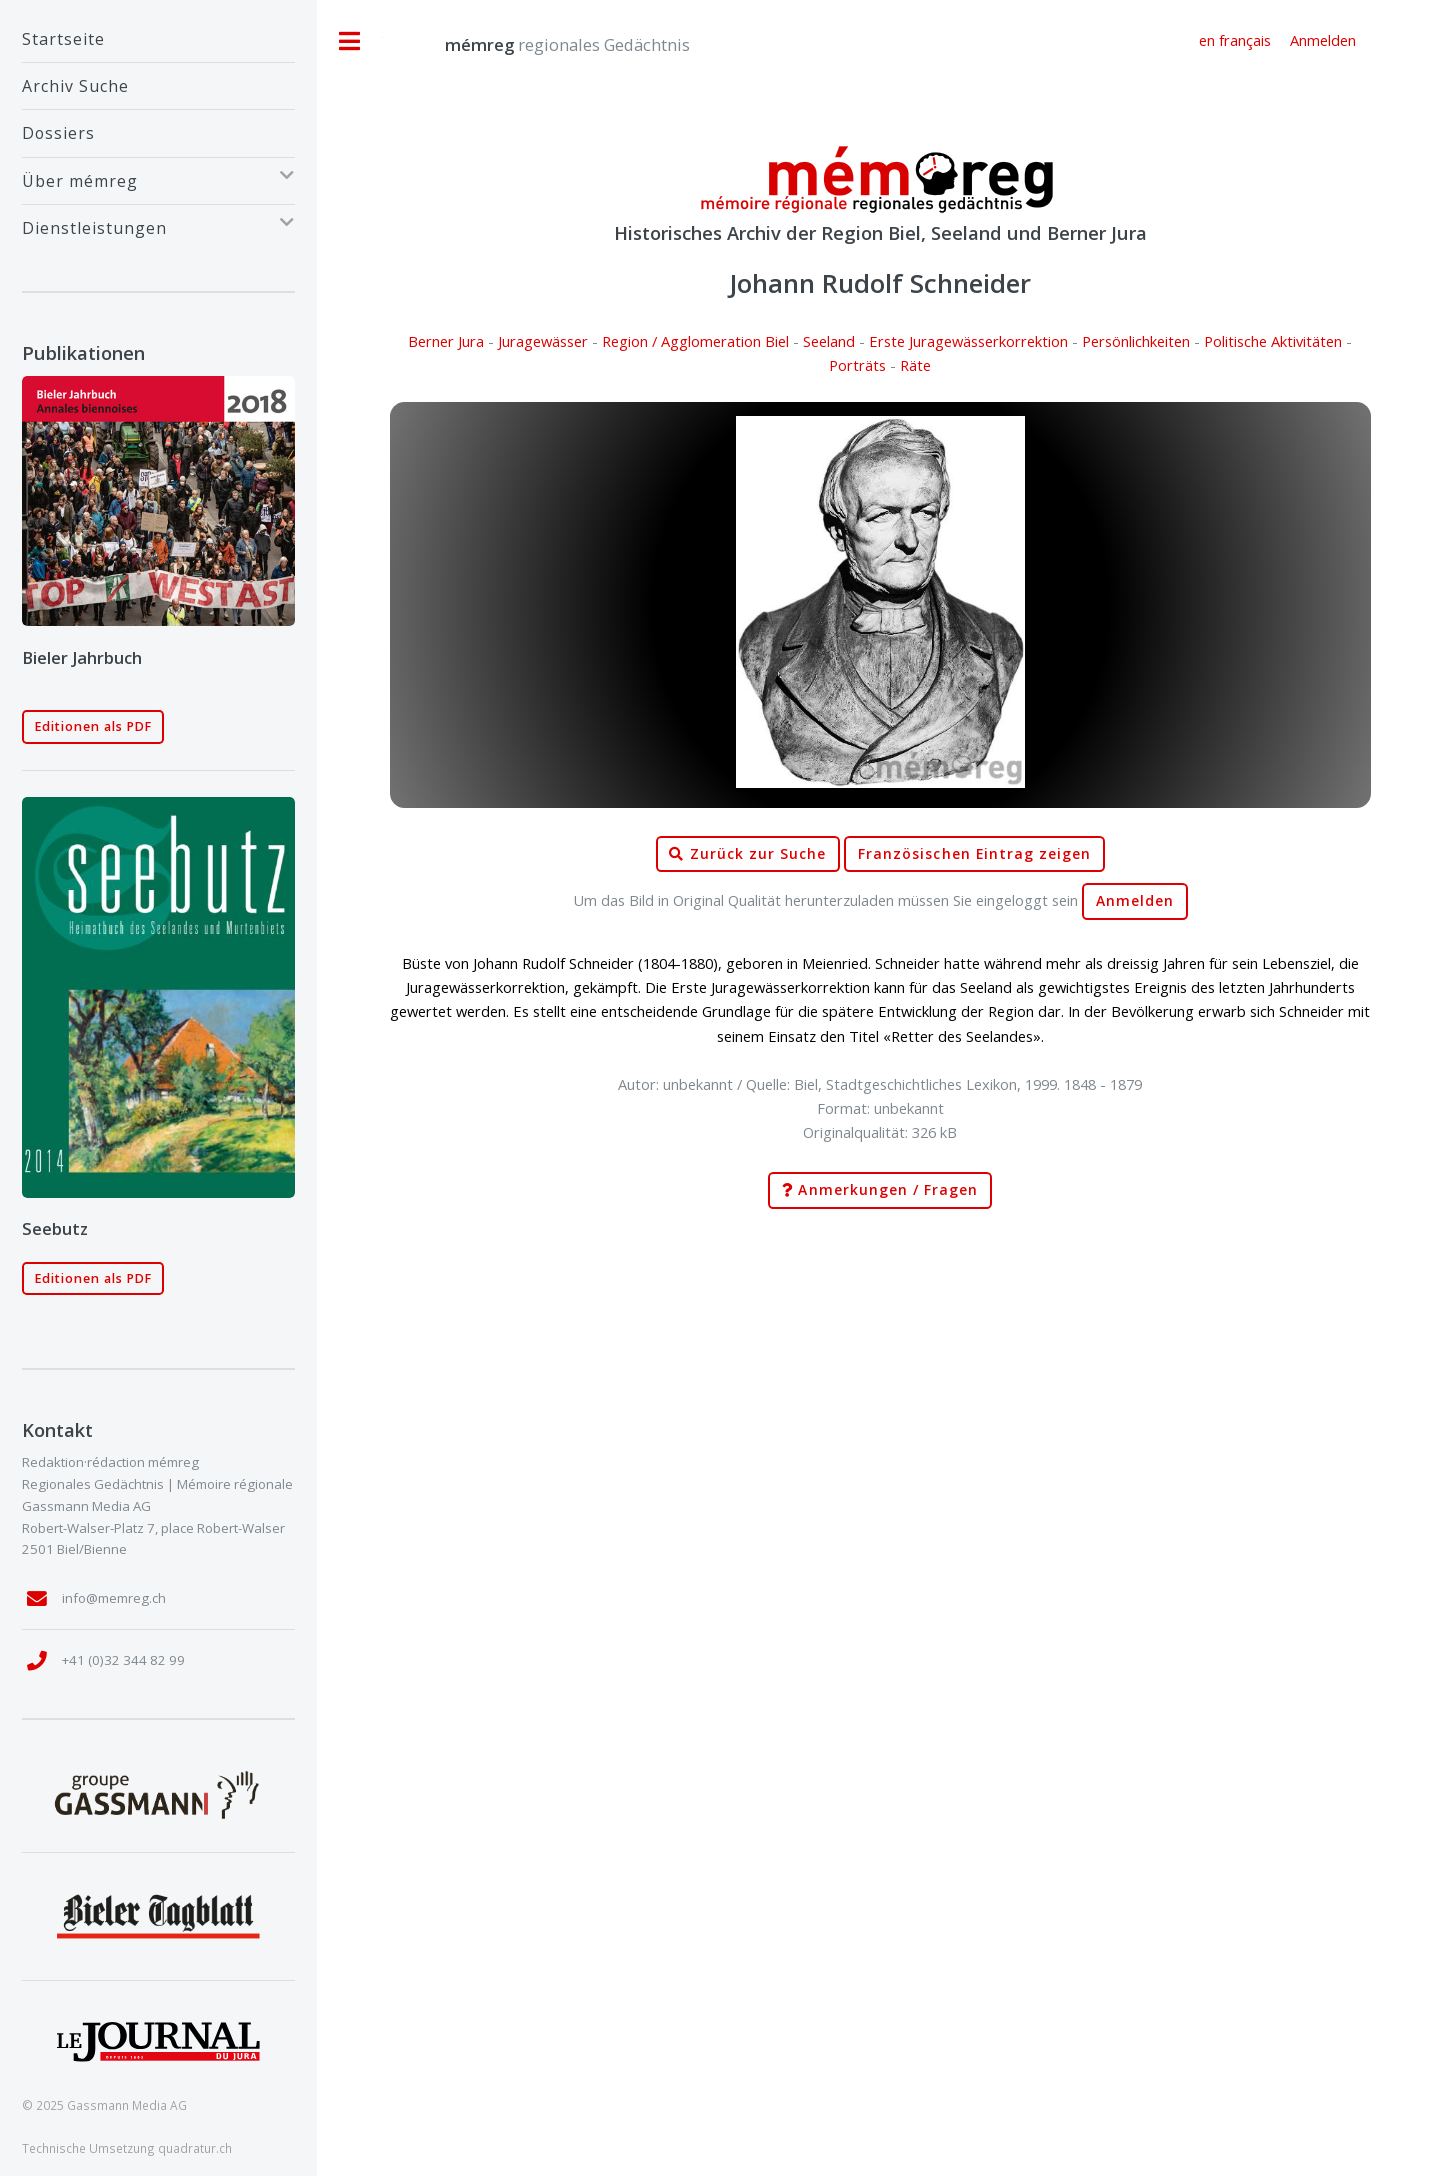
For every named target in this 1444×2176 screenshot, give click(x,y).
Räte (915, 365)
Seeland (829, 341)
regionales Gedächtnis (547, 44)
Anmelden (1135, 901)
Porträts (857, 365)
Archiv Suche (75, 86)
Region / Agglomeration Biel (695, 341)
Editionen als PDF (93, 726)
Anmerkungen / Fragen (880, 1190)
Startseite (63, 39)
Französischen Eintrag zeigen (974, 854)
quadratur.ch (195, 2148)
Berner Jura (446, 341)
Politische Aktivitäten (1273, 341)
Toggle (350, 41)
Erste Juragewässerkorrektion (968, 341)
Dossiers (58, 133)
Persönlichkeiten (1136, 341)
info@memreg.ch (114, 1598)
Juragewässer (543, 341)
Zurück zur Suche (747, 854)
